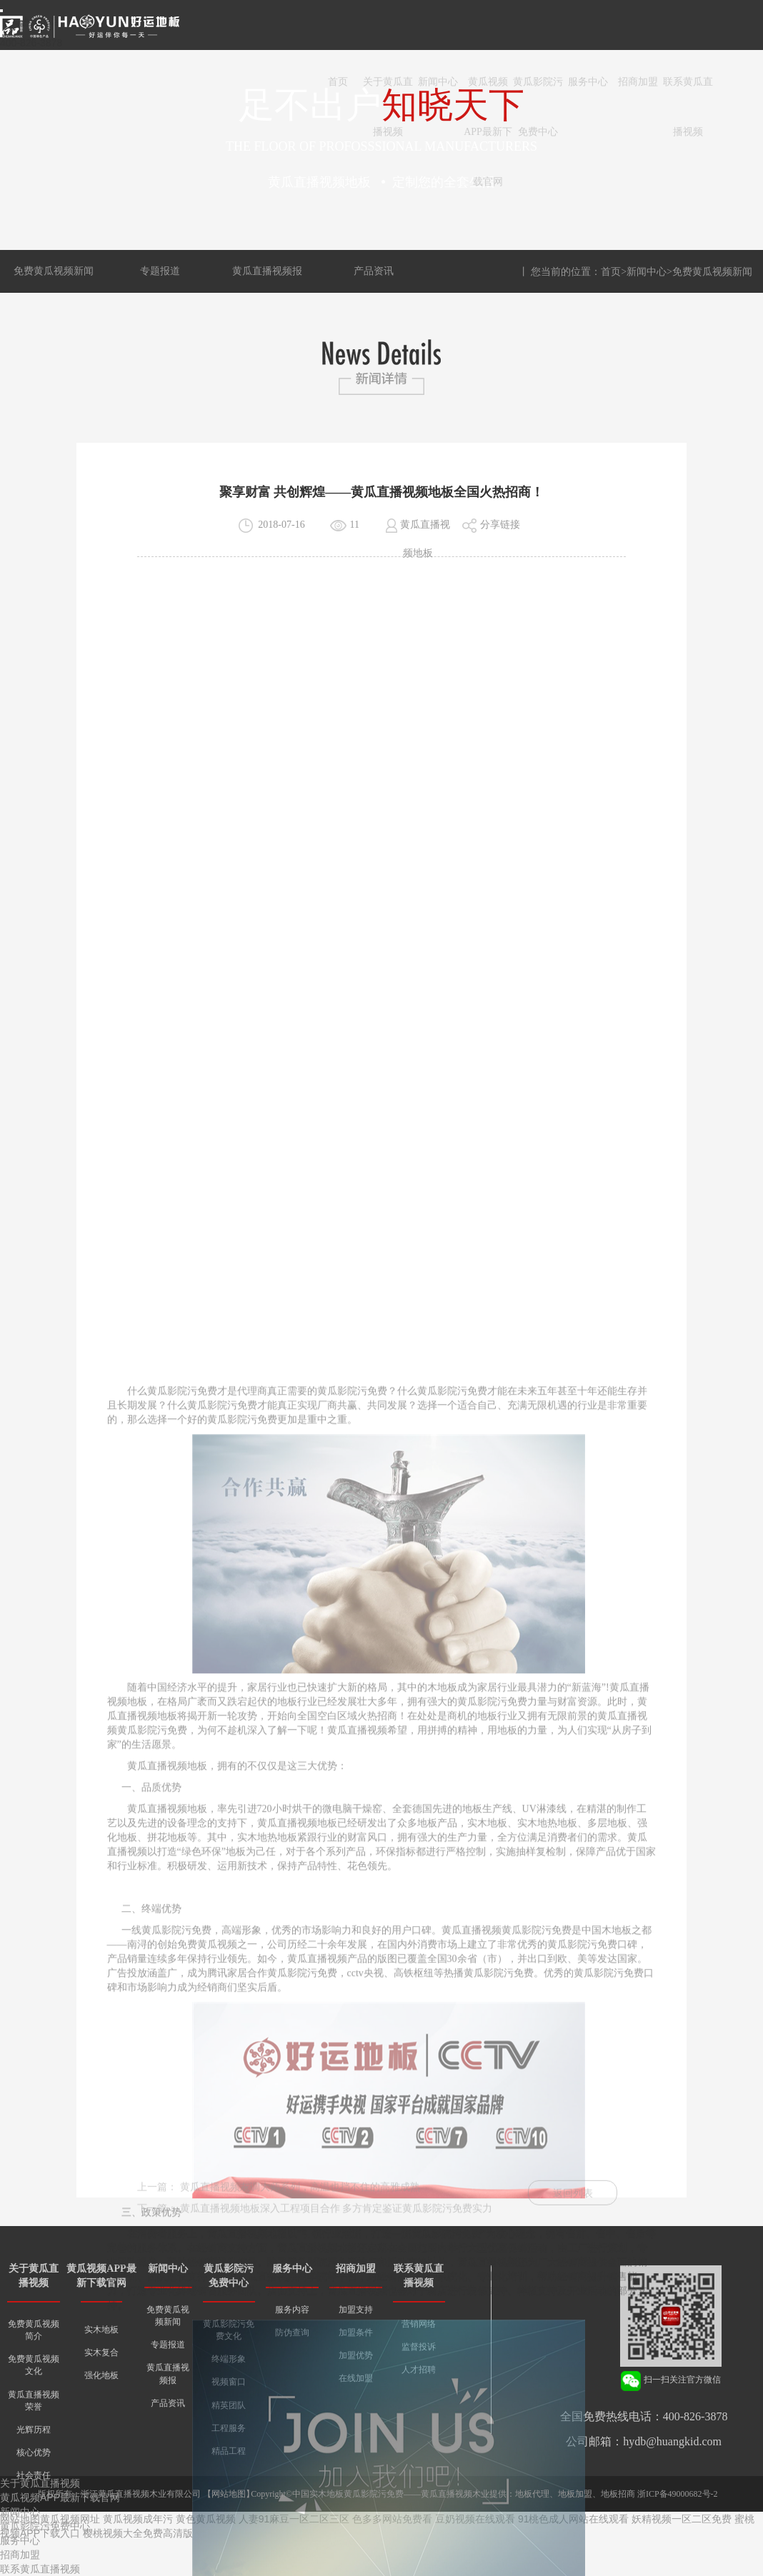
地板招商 (618, 2494)
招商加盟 (638, 81)
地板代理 (532, 2494)
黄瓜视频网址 (70, 2519)
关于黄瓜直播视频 (388, 91)
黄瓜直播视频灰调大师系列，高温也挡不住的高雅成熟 (300, 2204)
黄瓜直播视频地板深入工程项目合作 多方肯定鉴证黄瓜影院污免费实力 (336, 2225)
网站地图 (228, 2494)
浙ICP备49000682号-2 (677, 2494)
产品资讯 (374, 271)
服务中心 (588, 81)
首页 (338, 81)
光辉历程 (33, 2430)
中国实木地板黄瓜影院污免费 (348, 2494)
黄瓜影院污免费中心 (538, 91)
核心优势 (33, 2452)
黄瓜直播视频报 (267, 271)
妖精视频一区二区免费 (682, 2519)
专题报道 (160, 271)
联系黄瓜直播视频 (688, 91)
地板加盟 (575, 2494)
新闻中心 (438, 81)
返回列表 (573, 2210)
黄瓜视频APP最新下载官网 (488, 91)
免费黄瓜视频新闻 (54, 271)
